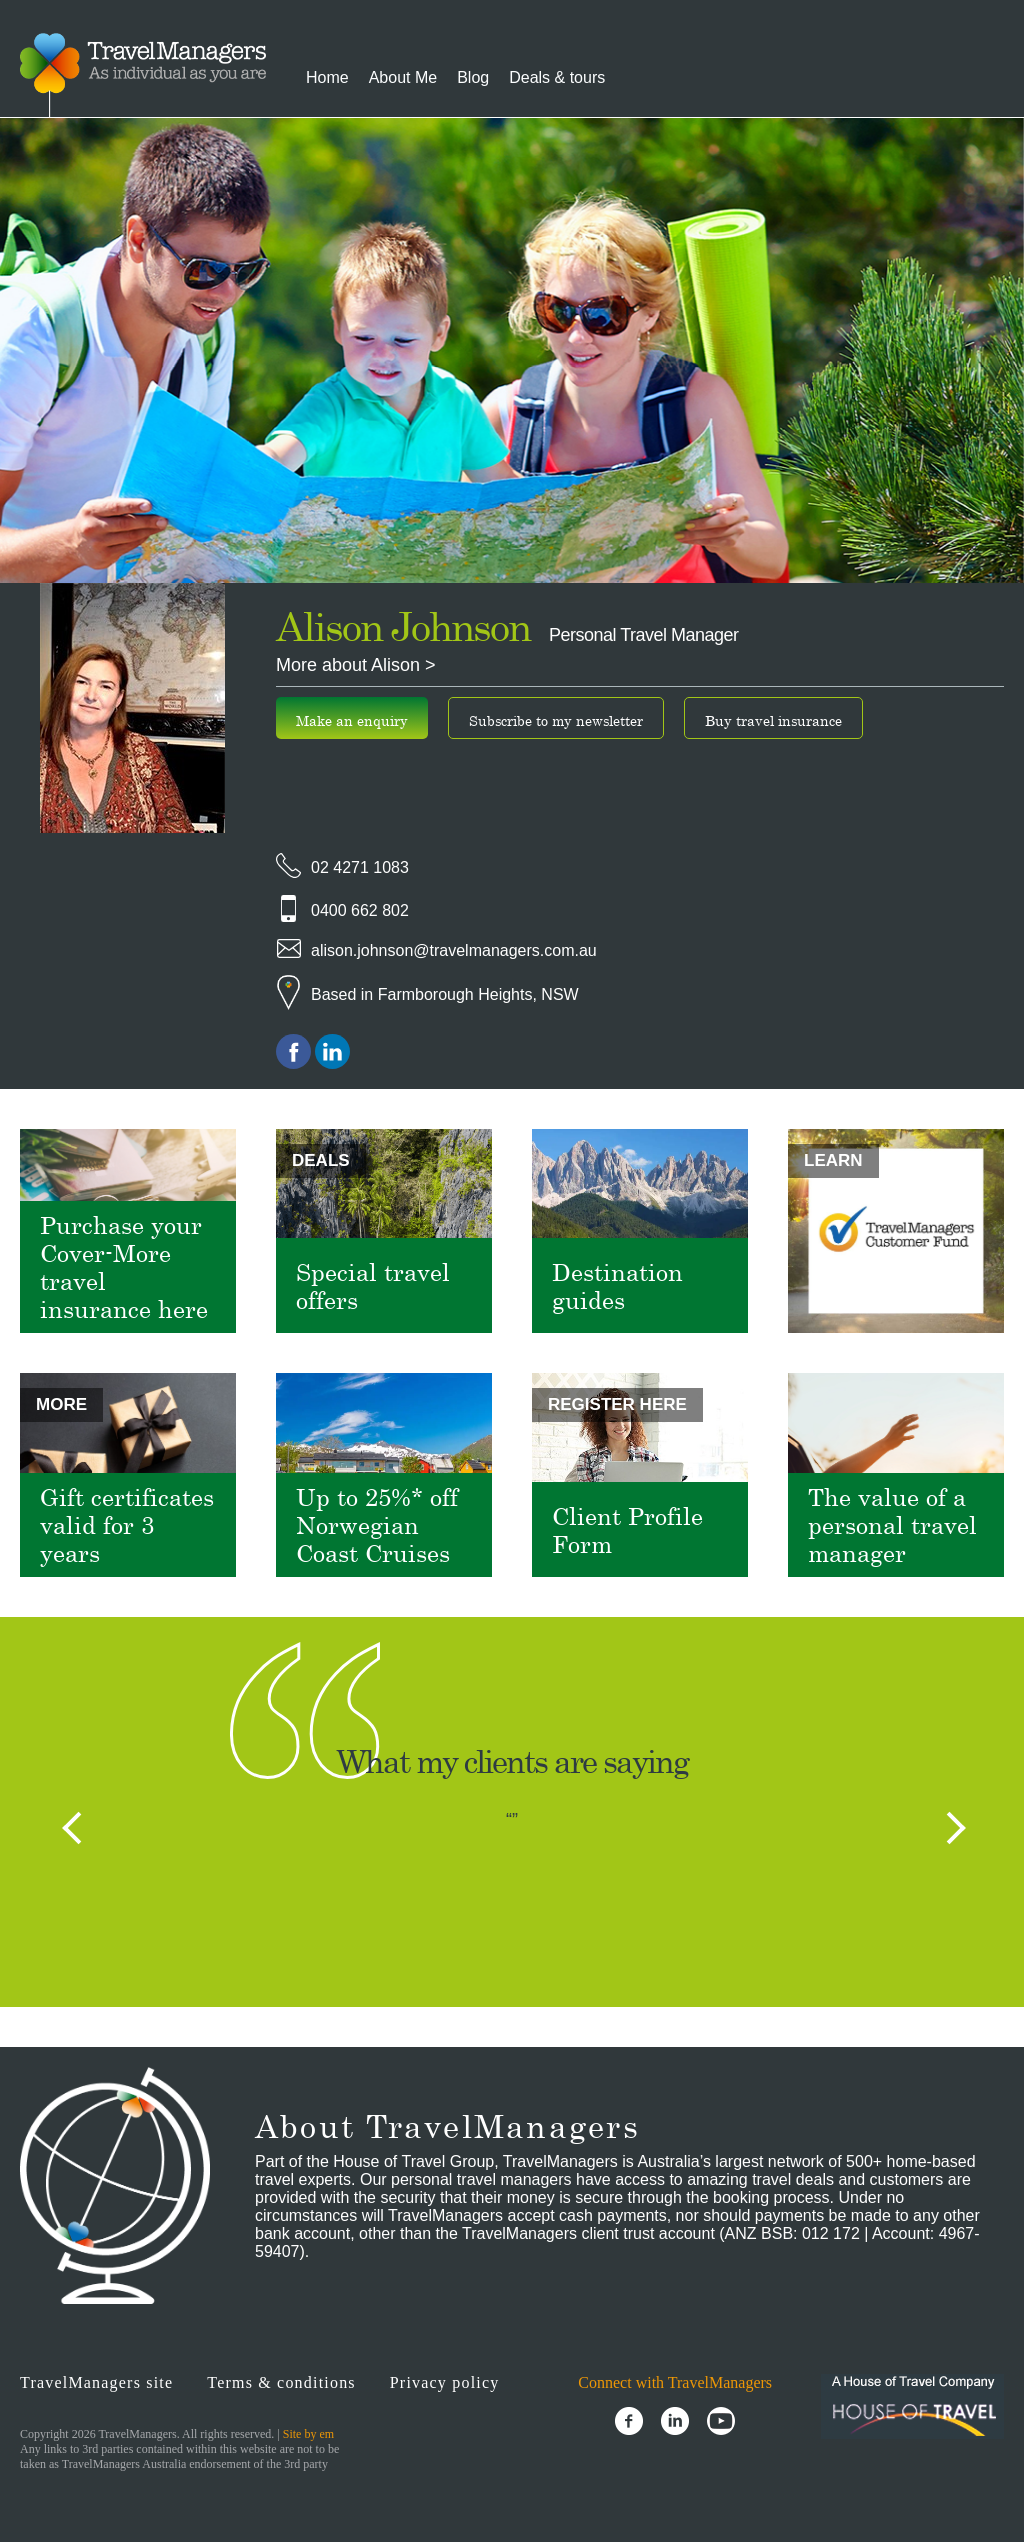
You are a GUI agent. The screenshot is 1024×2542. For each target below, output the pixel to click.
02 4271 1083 (360, 867)
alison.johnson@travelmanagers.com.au (454, 950)
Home (327, 77)
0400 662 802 (360, 910)
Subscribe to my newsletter (556, 720)
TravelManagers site (96, 2382)
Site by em (308, 2434)
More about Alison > (356, 665)
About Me (403, 77)
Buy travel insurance (773, 720)
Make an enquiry (352, 720)
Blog (473, 77)
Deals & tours (557, 77)
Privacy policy (445, 2382)
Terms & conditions (281, 2382)
